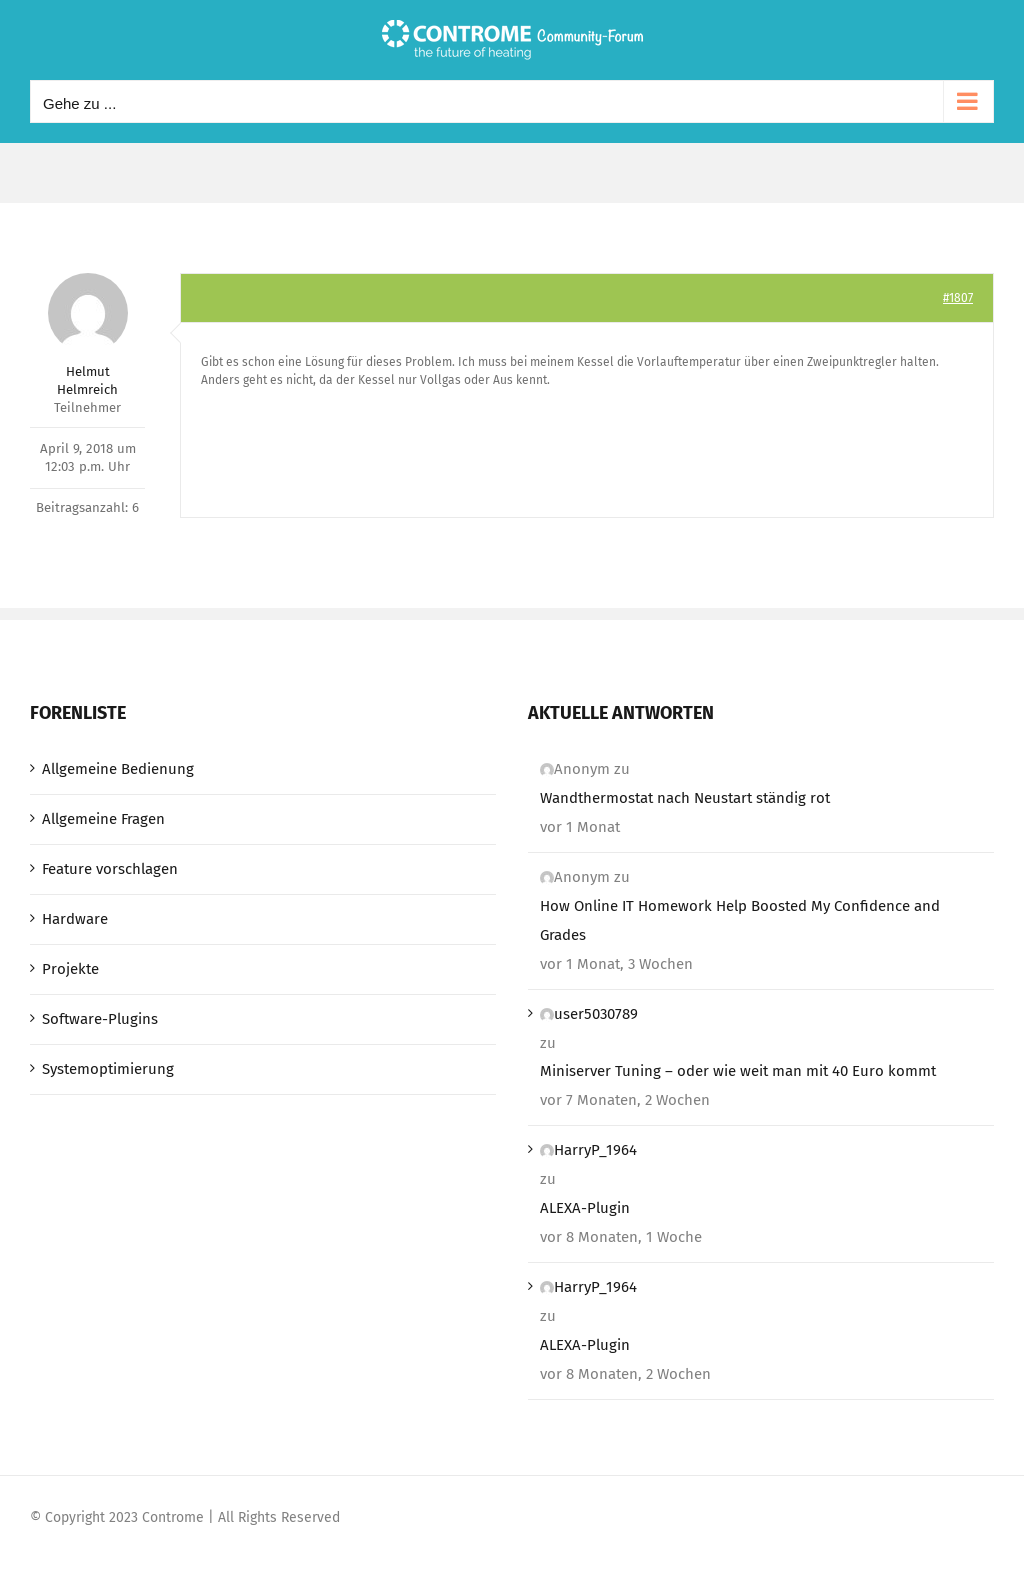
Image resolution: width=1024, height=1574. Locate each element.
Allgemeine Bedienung (118, 769)
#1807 (958, 298)
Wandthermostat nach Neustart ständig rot (685, 798)
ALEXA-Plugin (585, 1208)
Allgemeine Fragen (103, 819)
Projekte (70, 969)
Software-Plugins (100, 1019)
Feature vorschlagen (110, 869)
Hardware (75, 919)
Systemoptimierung (108, 1069)
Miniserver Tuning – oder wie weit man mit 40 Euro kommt (738, 1071)
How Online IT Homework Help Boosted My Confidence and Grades (740, 920)
